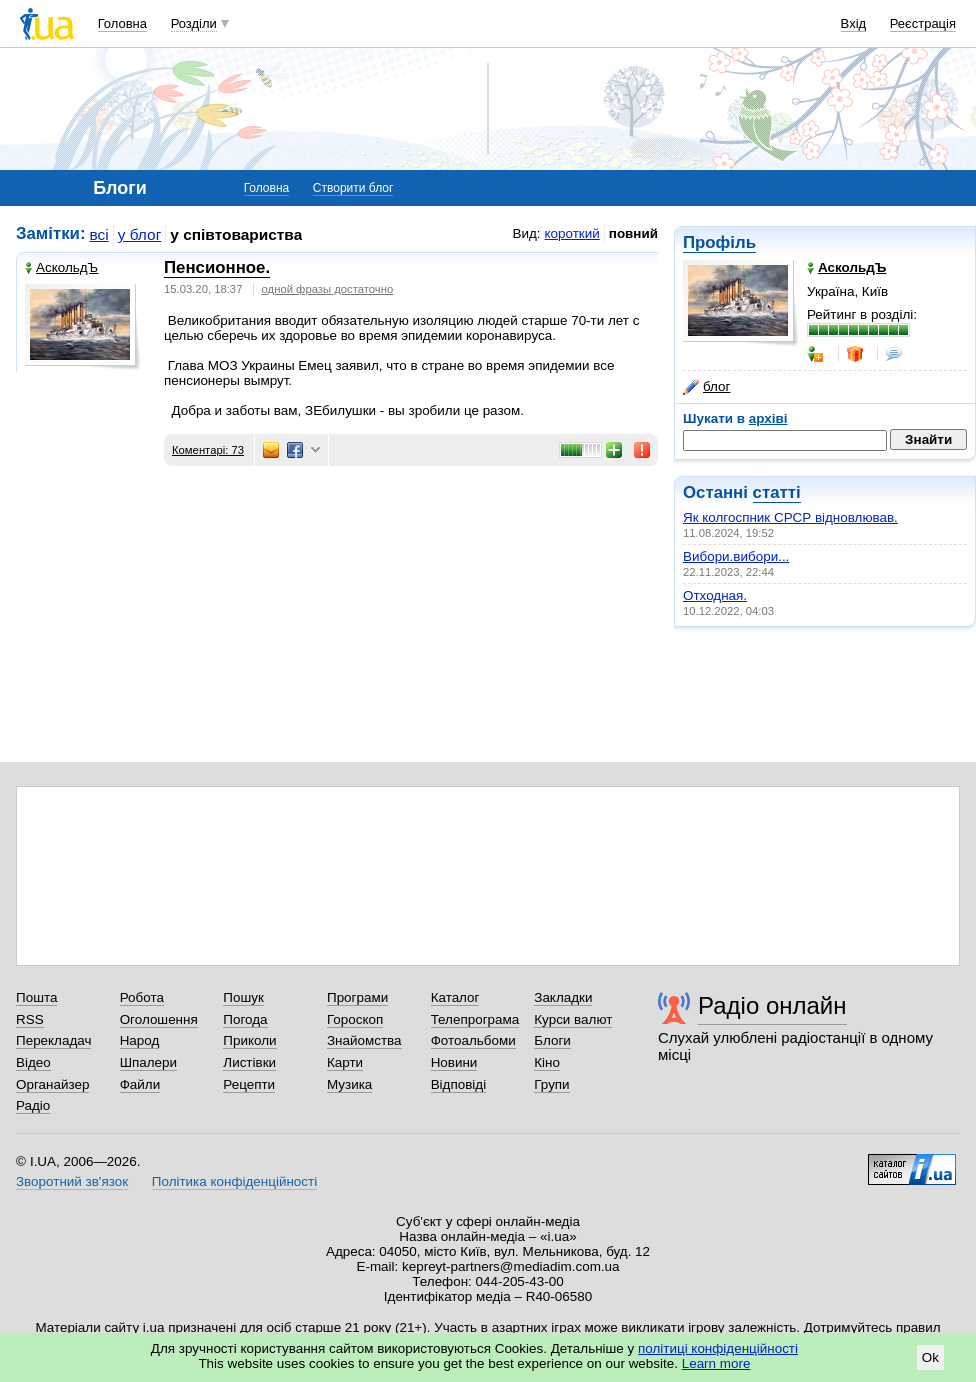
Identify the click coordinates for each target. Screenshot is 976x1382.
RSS (30, 1019)
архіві (768, 418)
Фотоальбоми (473, 1040)
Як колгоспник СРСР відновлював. (790, 517)
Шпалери (148, 1062)
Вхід (854, 23)
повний (633, 233)
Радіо (33, 1105)
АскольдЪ (61, 267)
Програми (357, 997)
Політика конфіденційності (234, 1181)
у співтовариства (236, 234)
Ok (930, 1357)
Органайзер (52, 1084)
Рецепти (249, 1084)
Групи (551, 1084)
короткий (572, 233)
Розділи (194, 23)
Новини (454, 1062)
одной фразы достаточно (328, 289)
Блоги (552, 1040)
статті (777, 492)
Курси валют (573, 1019)
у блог (140, 234)
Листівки (249, 1062)
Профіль (719, 242)
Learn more (716, 1363)
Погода (245, 1019)
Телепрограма (475, 1019)
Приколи (249, 1040)
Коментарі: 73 (208, 450)
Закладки (563, 997)
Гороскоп (355, 1019)
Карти (345, 1062)
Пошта (36, 997)
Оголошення (159, 1019)
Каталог (455, 997)
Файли (140, 1084)
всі (99, 234)
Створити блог (353, 188)
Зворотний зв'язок (72, 1181)
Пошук (243, 997)
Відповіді (459, 1084)
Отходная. (715, 595)
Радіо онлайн (772, 1005)
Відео (33, 1062)
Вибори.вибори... (736, 556)
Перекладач (53, 1040)
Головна (122, 23)
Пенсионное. (217, 267)
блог (706, 387)
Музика (349, 1084)
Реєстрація (923, 23)
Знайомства (364, 1040)
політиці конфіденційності (718, 1348)
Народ (140, 1040)
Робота (142, 997)
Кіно (547, 1062)
